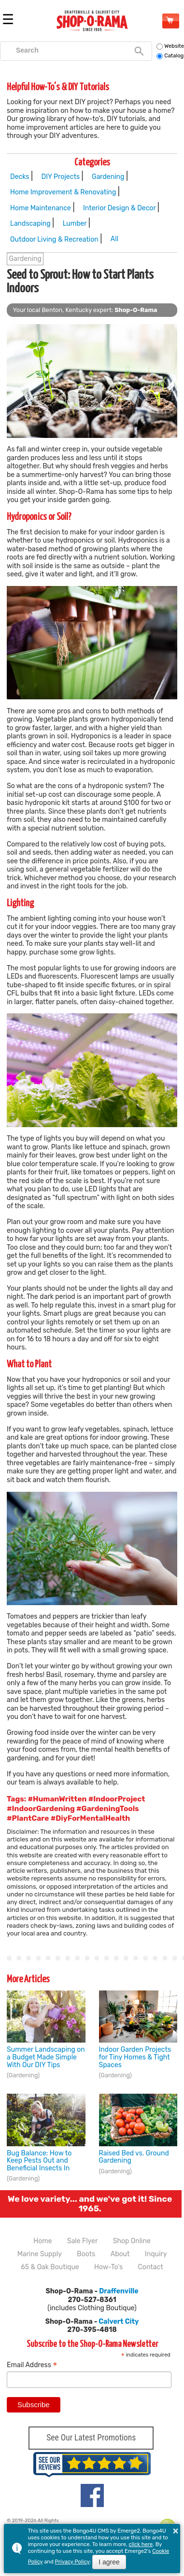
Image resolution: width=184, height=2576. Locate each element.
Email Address (32, 2365)
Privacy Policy (72, 2562)
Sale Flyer (82, 2241)
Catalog (170, 56)
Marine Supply (39, 2254)
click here (141, 2544)
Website (170, 46)
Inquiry (156, 2254)
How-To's (108, 2267)
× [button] (176, 2530)
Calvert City (119, 2321)
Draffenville (118, 2291)
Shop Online (169, 20)
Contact (150, 2267)
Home (42, 2241)
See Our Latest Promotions (91, 2437)
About (120, 2254)
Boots (86, 2254)
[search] (71, 50)
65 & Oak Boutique (50, 2267)
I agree (109, 2562)
